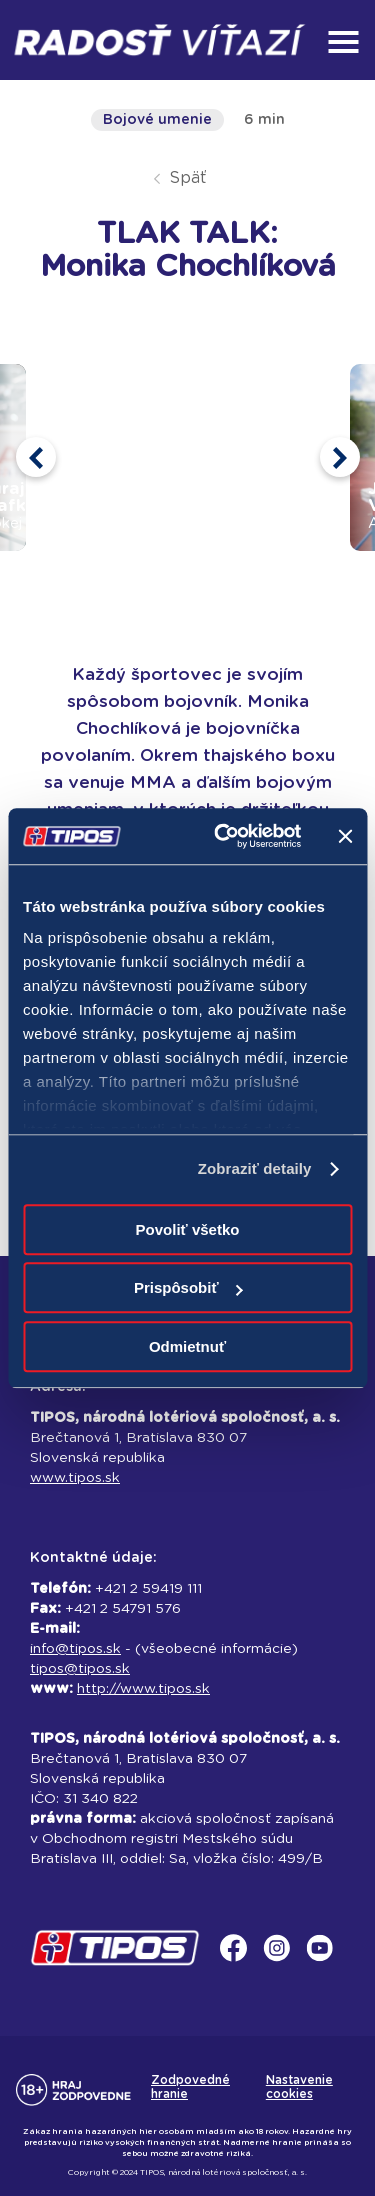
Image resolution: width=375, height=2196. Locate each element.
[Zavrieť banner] (345, 836)
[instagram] (282, 1961)
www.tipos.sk (75, 1478)
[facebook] (239, 1961)
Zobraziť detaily (255, 1168)
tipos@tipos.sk (80, 1669)
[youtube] (325, 1961)
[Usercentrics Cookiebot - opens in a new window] (223, 836)
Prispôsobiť (188, 1287)
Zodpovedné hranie (190, 2087)
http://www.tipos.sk (143, 1689)
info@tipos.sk (75, 1649)
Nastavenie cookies (299, 2087)
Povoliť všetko (188, 1229)
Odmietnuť (187, 1346)
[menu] (343, 42)
